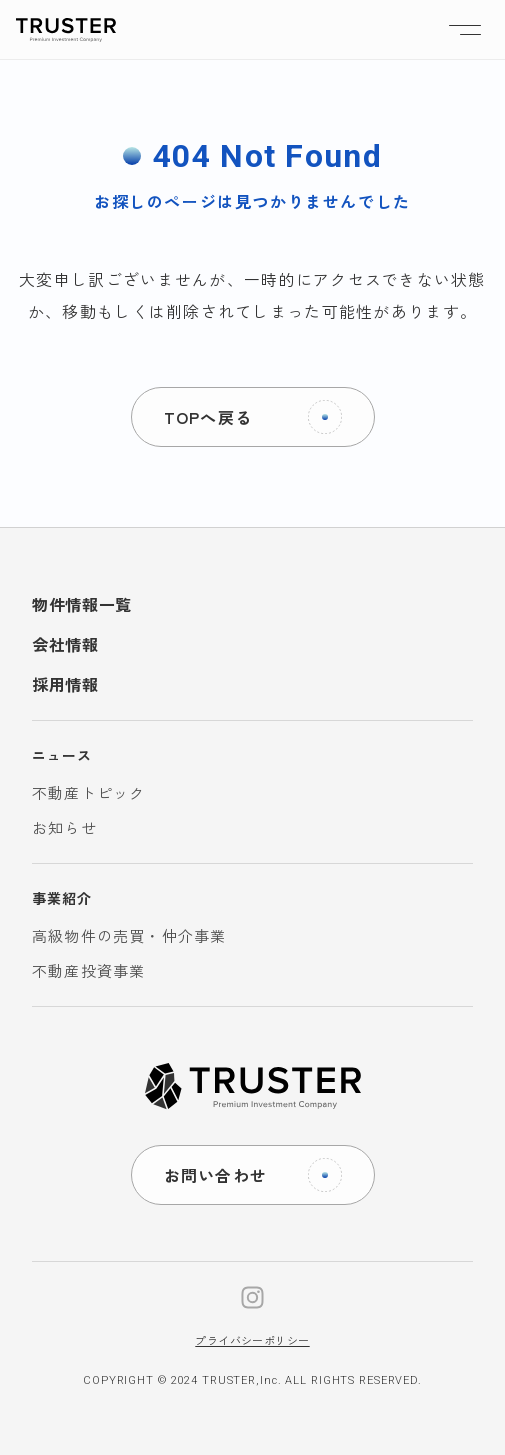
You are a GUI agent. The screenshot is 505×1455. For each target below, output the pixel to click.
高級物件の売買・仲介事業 (129, 935)
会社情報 (65, 644)
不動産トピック (88, 792)
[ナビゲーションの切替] (465, 30)
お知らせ (64, 827)
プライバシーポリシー (252, 1340)
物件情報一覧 (82, 604)
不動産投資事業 (88, 970)
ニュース (62, 755)
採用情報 (65, 684)
